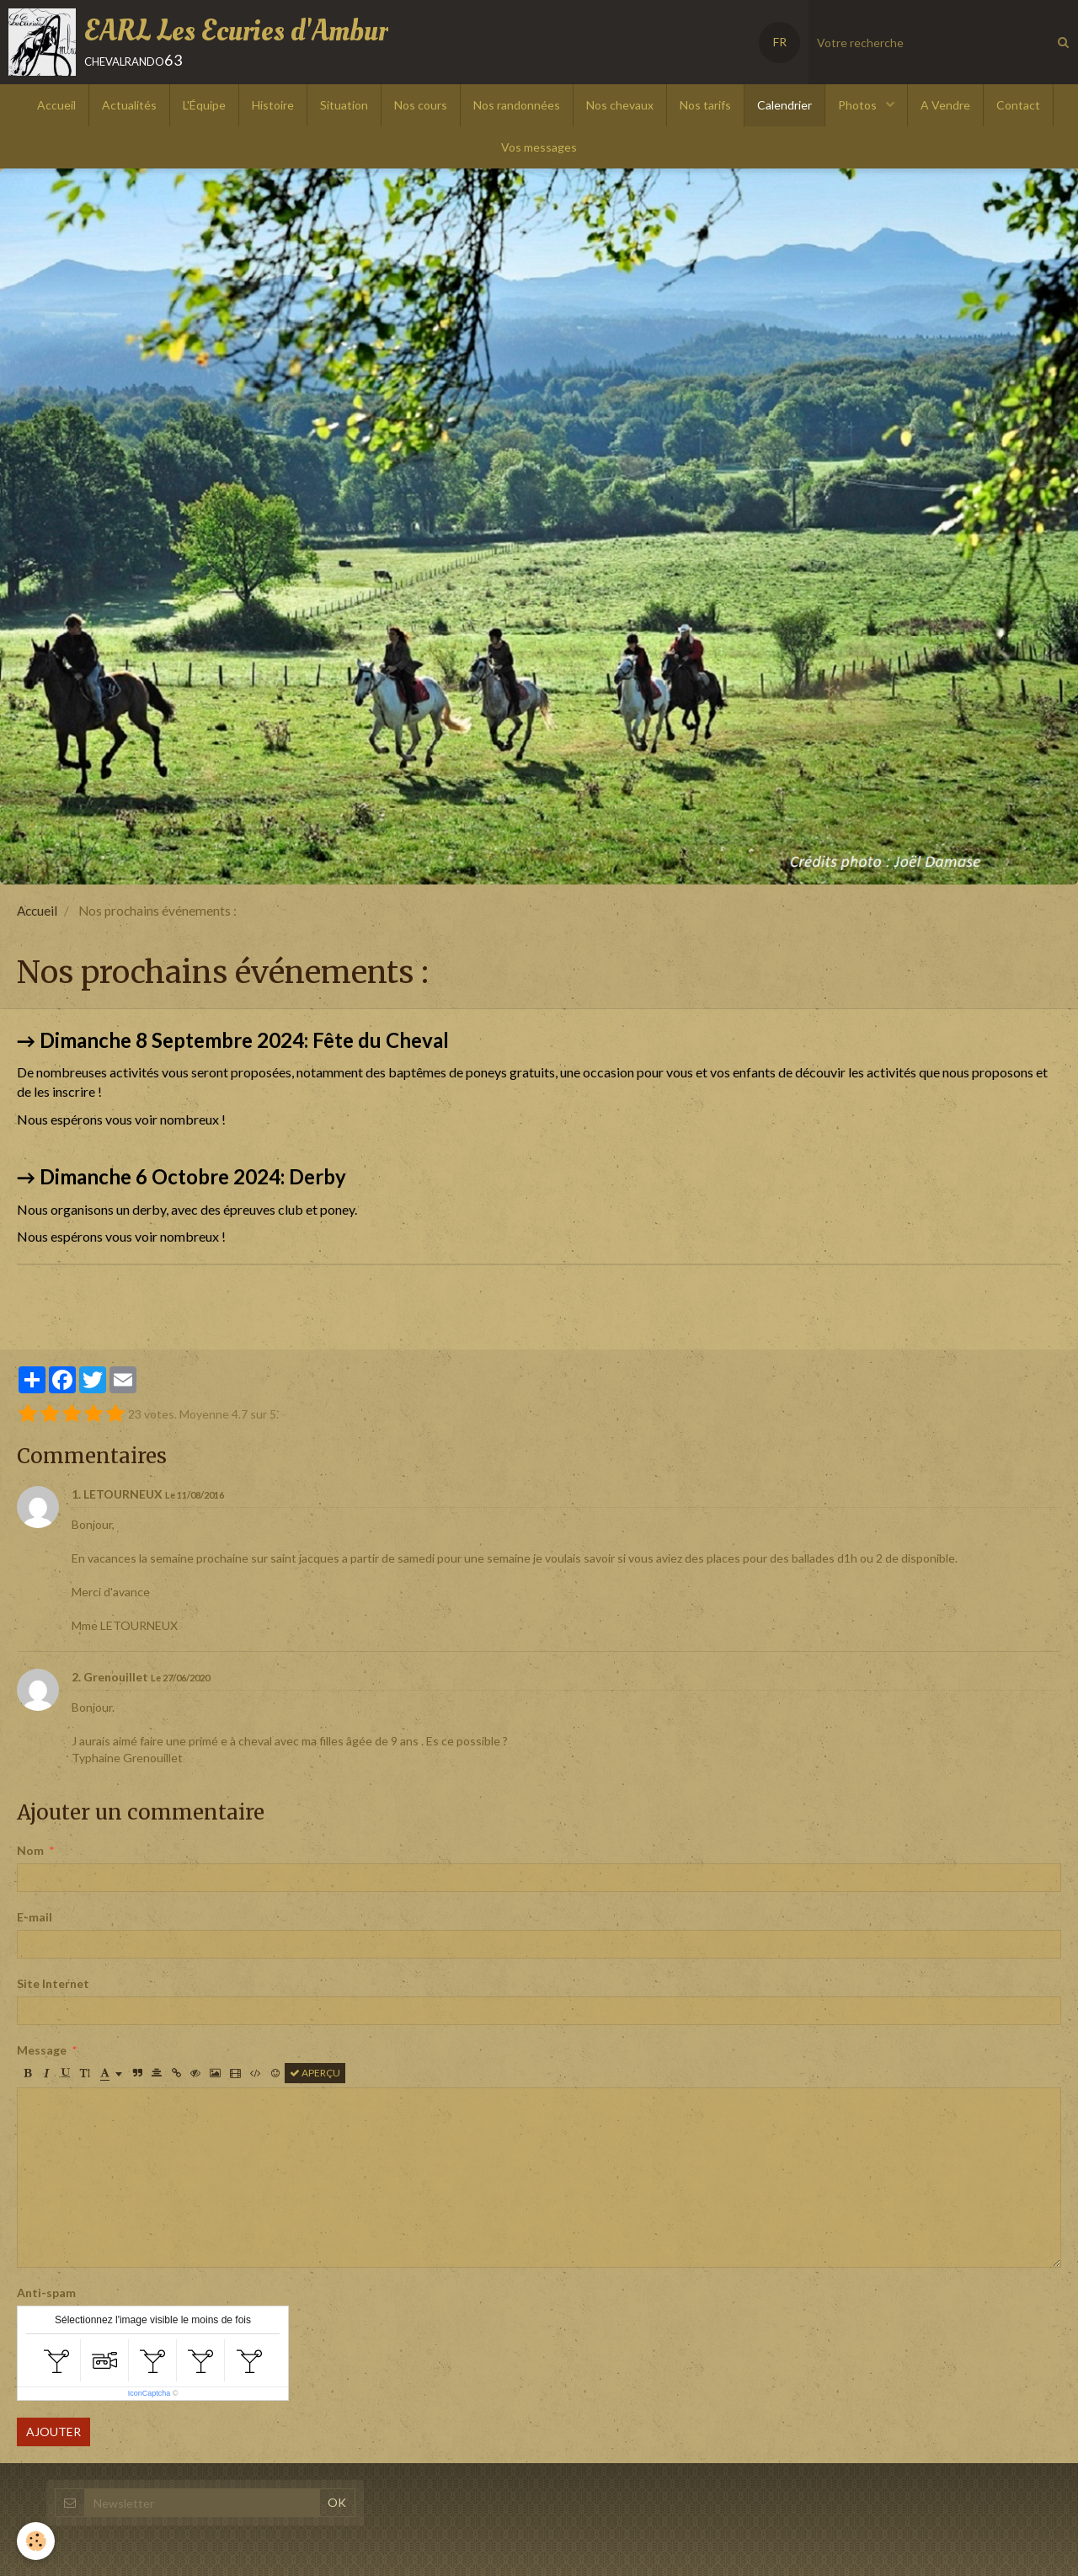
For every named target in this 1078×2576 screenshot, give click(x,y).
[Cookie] (36, 2541)
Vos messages (539, 147)
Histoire (273, 105)
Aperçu (315, 2072)
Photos (858, 105)
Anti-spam (46, 2292)
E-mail (34, 1917)
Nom (30, 1850)
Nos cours (420, 105)
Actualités (129, 105)
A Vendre (945, 105)
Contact (1018, 105)
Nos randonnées (516, 105)
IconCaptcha (149, 2393)
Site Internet (53, 1983)
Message (42, 2050)
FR (780, 42)
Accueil (56, 105)
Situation (344, 105)
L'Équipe (204, 105)
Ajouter (53, 2431)
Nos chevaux (620, 105)
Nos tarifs (705, 105)
